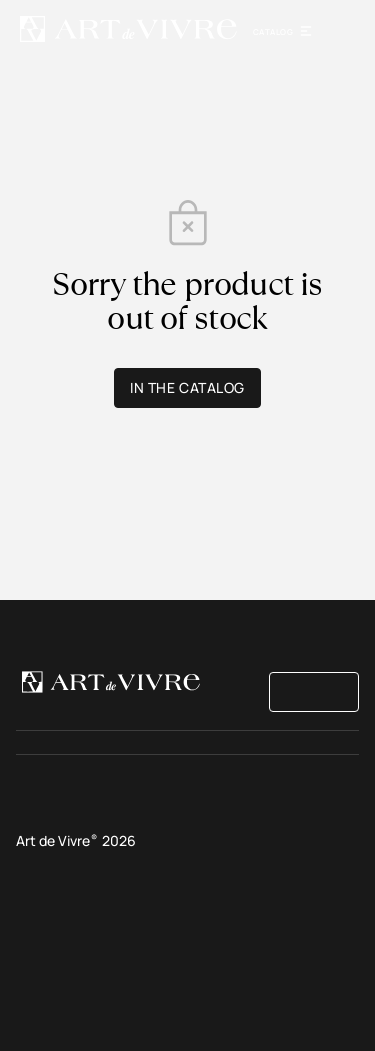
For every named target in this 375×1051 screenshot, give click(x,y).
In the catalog (187, 387)
